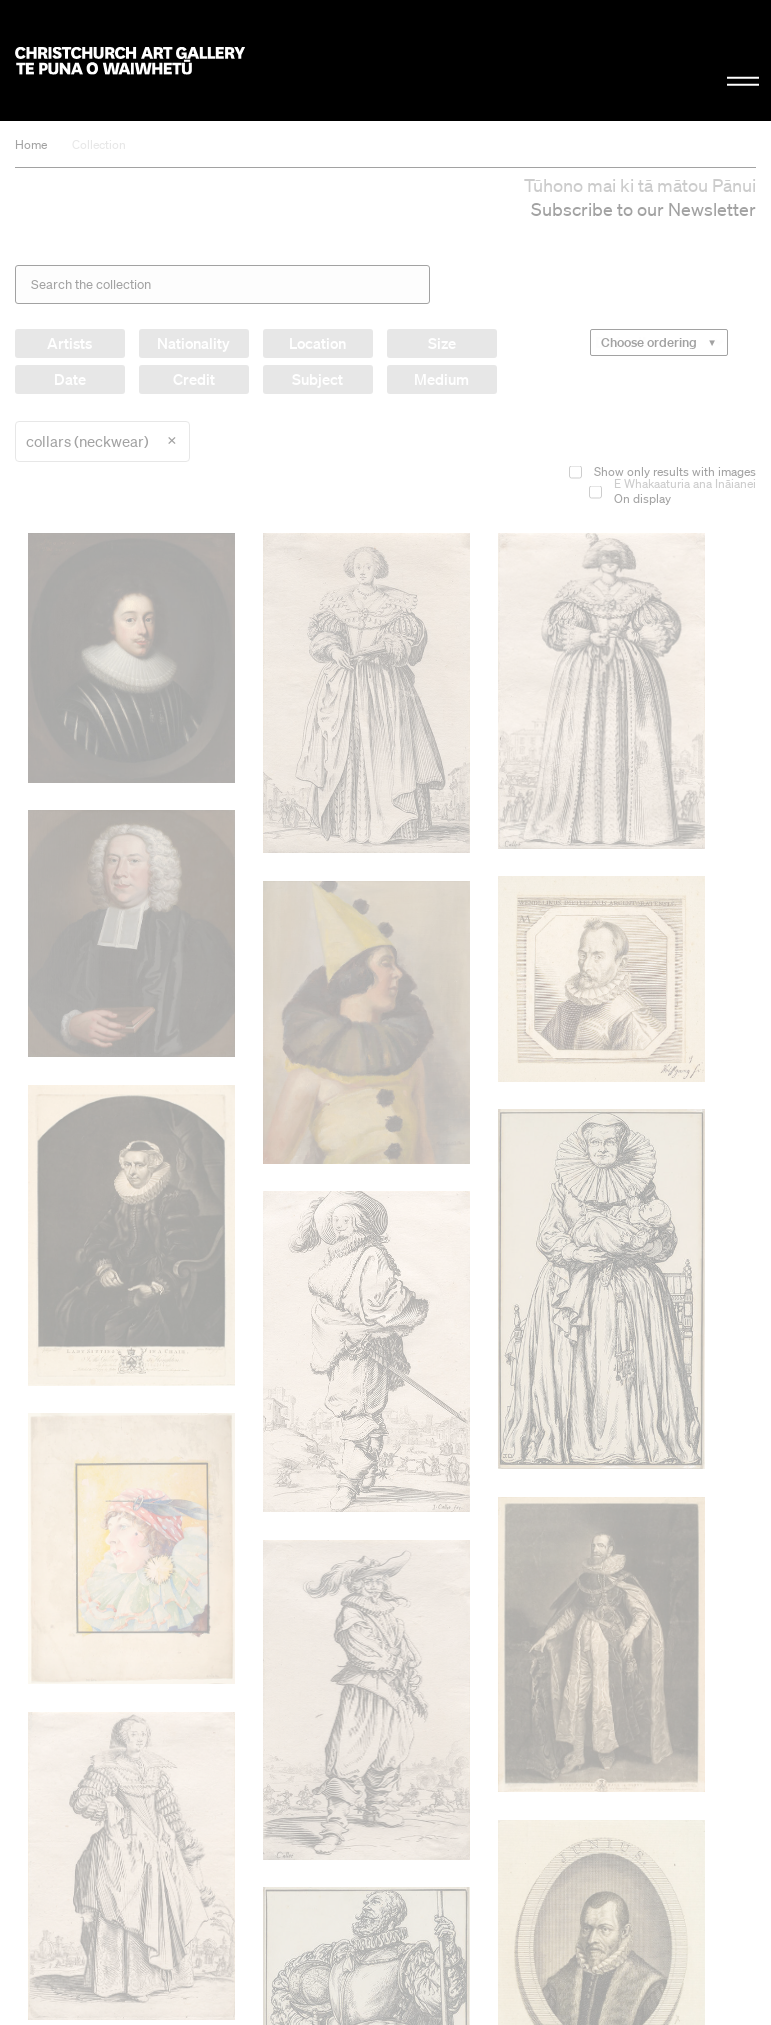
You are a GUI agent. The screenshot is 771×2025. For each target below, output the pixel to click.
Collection (99, 144)
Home (31, 144)
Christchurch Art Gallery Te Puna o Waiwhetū (130, 60)
